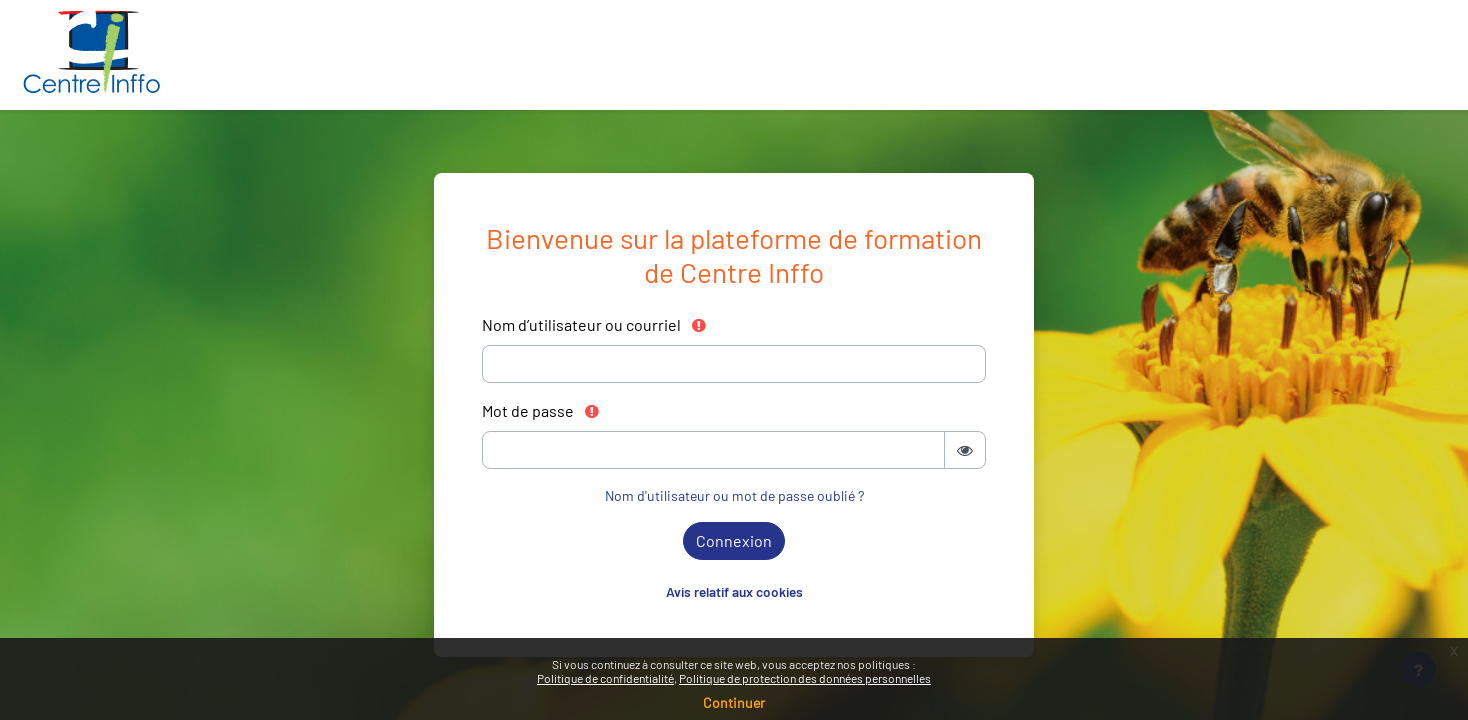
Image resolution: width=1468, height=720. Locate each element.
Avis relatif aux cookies (734, 591)
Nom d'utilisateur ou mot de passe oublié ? (734, 495)
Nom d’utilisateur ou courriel (595, 324)
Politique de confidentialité (605, 678)
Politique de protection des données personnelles (805, 678)
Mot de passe (541, 410)
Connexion (734, 540)
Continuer (734, 702)
